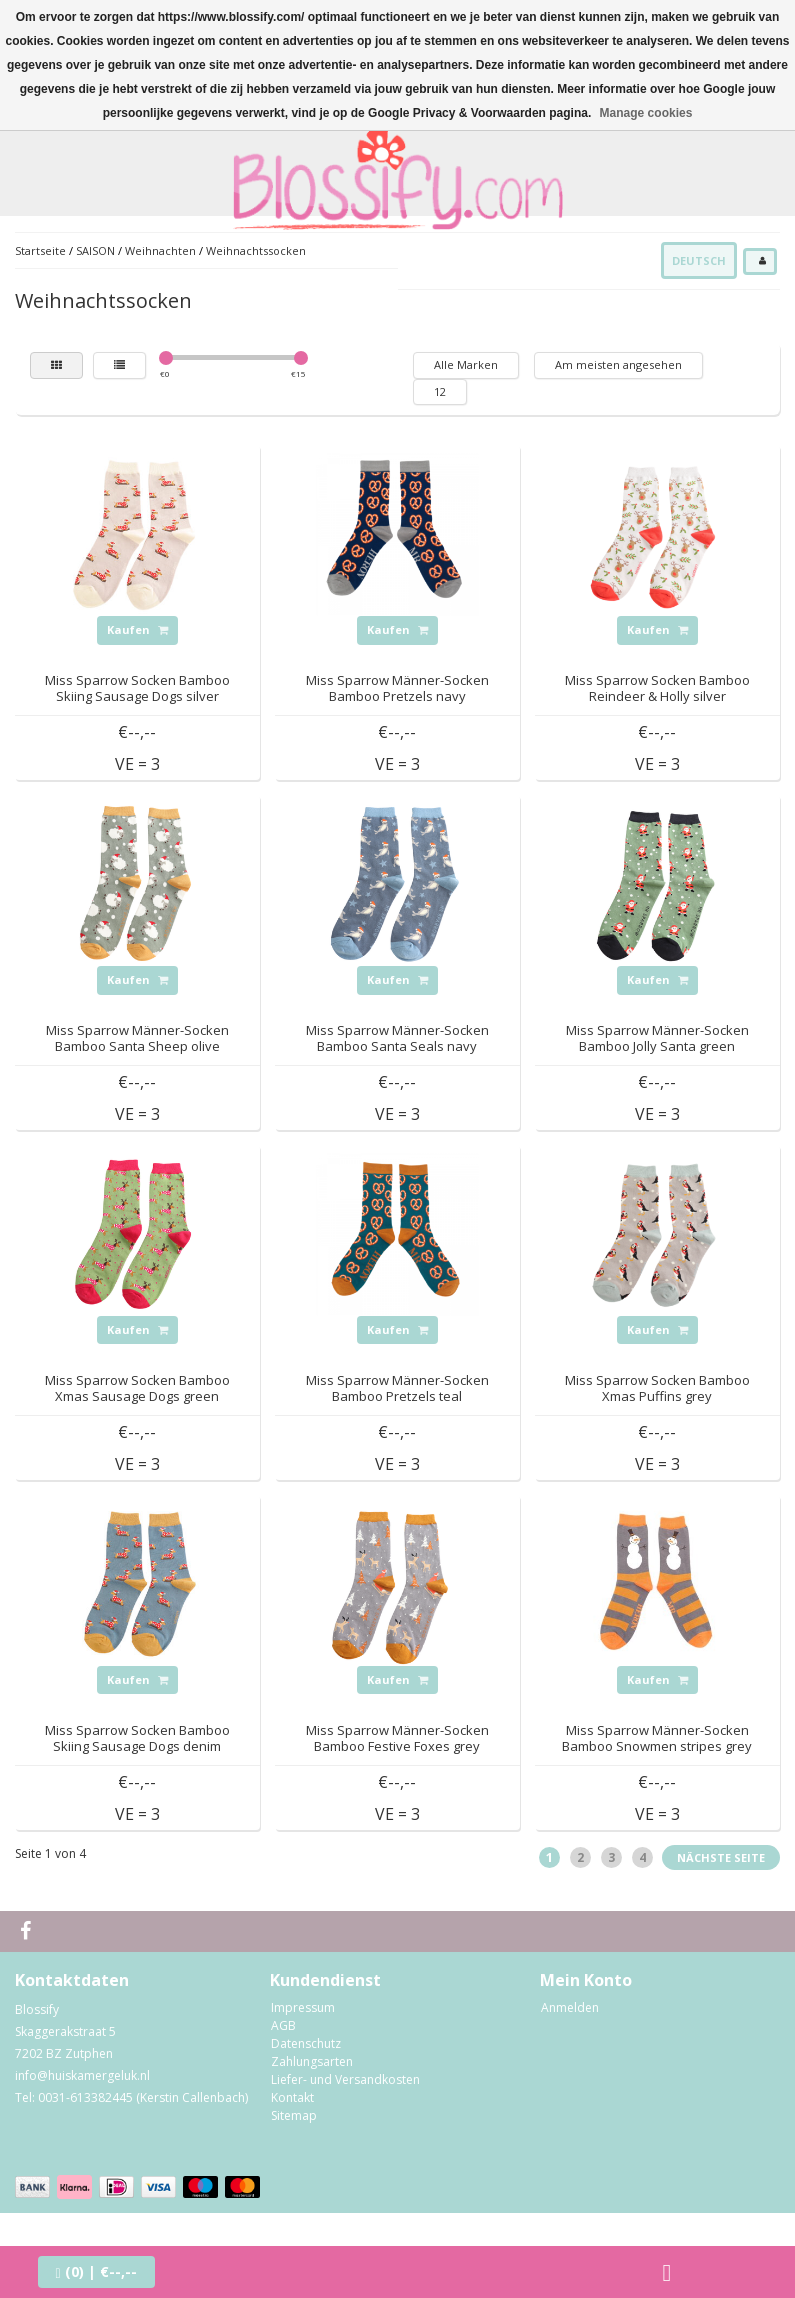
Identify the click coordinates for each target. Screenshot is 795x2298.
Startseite (40, 250)
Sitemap (294, 2115)
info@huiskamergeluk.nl (82, 2075)
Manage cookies (646, 113)
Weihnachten (160, 250)
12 (440, 391)
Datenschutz (306, 2043)
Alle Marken (466, 364)
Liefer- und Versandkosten (345, 2079)
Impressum (303, 2007)
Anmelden (570, 2007)
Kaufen (137, 629)
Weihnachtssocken (256, 250)
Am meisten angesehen (618, 364)
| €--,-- (96, 2271)
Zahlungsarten (312, 2061)
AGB (283, 2025)
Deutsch (699, 260)
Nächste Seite (721, 1857)
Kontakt (292, 2097)
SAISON (97, 250)
